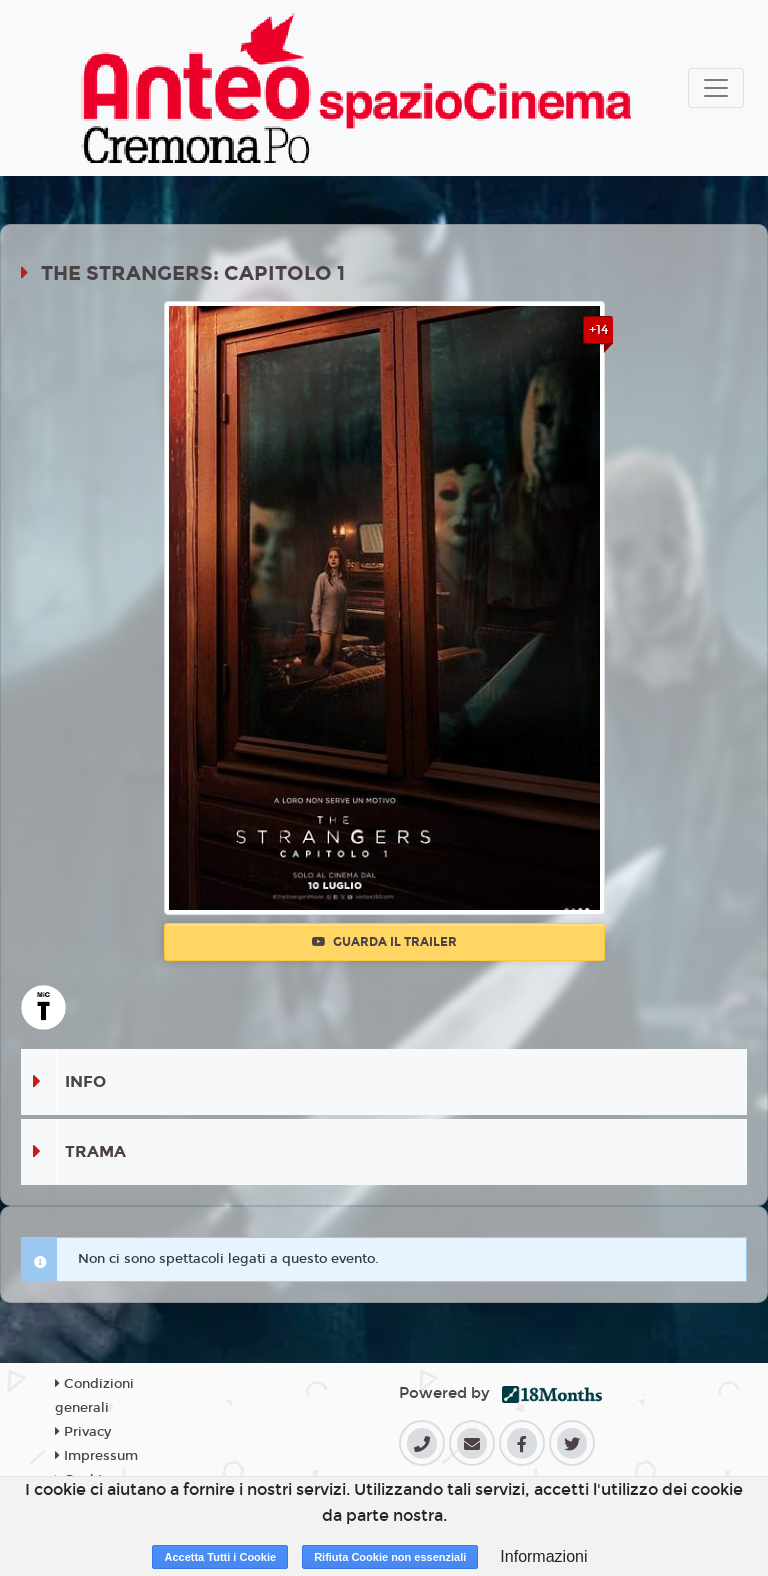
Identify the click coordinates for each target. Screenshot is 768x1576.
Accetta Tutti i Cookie (220, 1557)
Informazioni (543, 1556)
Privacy (83, 1432)
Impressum (96, 1456)
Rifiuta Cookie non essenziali (390, 1557)
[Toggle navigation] (716, 88)
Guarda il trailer (384, 942)
